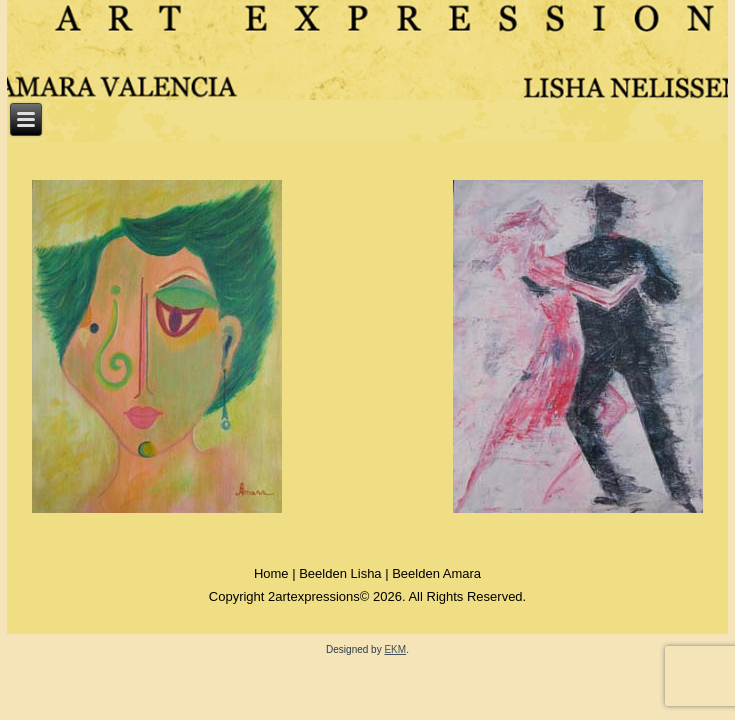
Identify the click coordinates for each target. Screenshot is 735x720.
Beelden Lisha (340, 573)
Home (271, 573)
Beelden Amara (436, 573)
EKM (395, 649)
